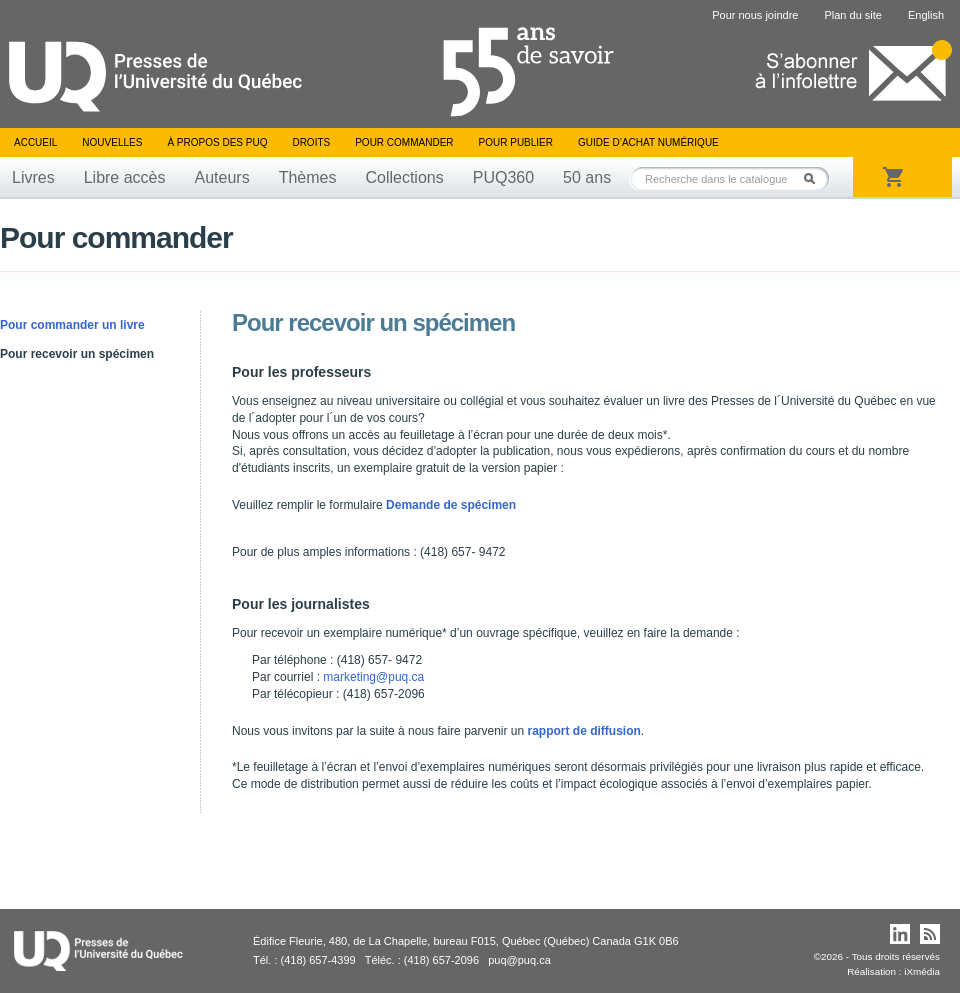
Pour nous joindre (755, 15)
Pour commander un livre (72, 325)
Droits (311, 142)
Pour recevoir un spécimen (77, 354)
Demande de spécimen (451, 505)
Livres (33, 177)
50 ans (587, 177)
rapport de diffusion (584, 731)
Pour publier (516, 142)
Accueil (35, 142)
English (926, 15)
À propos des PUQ (217, 142)
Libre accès (125, 177)
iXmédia (922, 971)
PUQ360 (503, 177)
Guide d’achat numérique (648, 142)
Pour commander (404, 142)
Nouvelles (112, 142)
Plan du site (852, 15)
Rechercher (815, 178)
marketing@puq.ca (373, 677)
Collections (404, 177)
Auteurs (222, 177)
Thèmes (308, 177)
